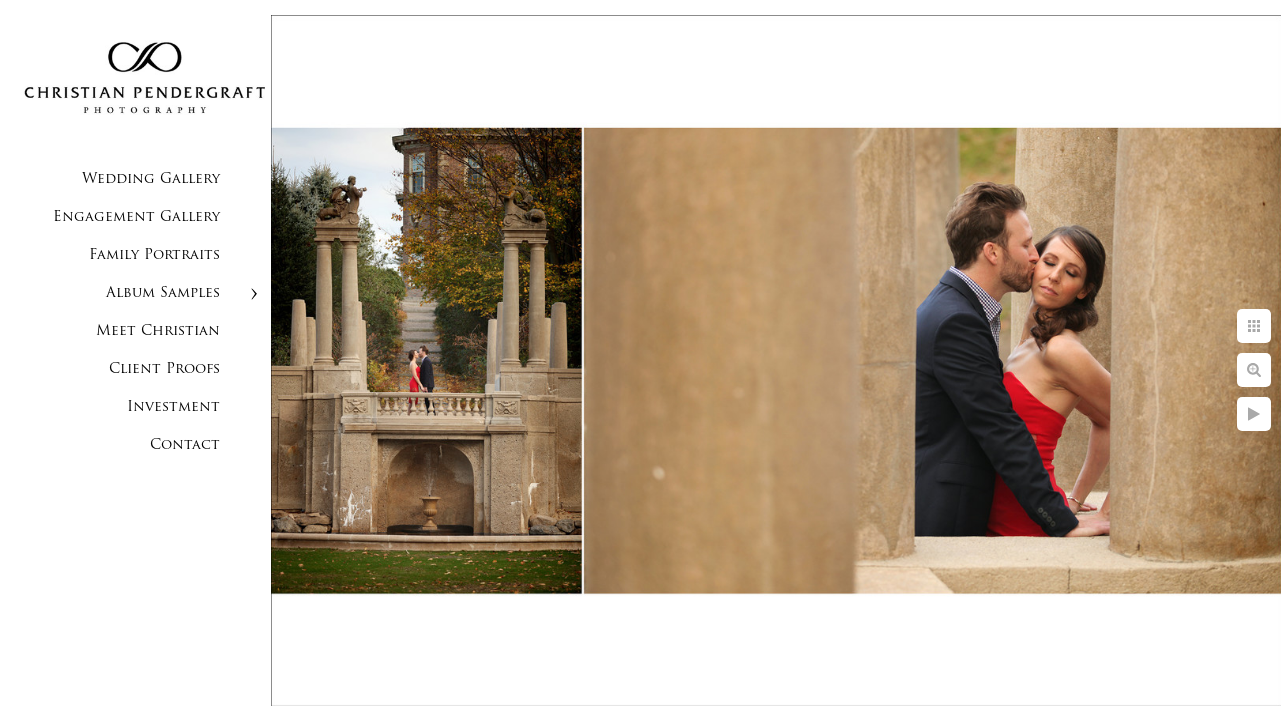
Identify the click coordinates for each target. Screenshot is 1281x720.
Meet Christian (158, 331)
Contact (185, 445)
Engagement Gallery (136, 217)
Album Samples (163, 293)
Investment (173, 407)
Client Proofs (164, 369)
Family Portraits (154, 255)
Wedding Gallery (151, 179)
